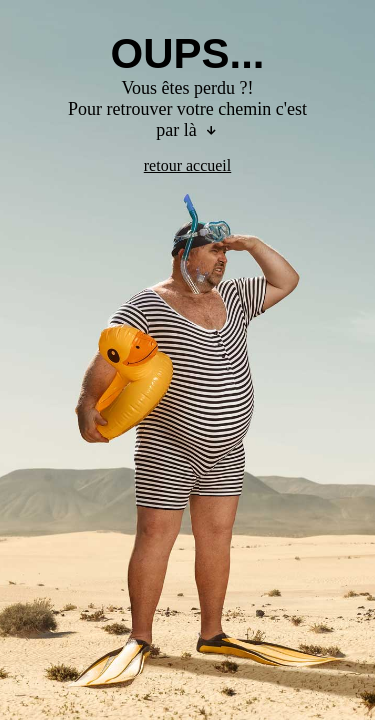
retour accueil (188, 165)
